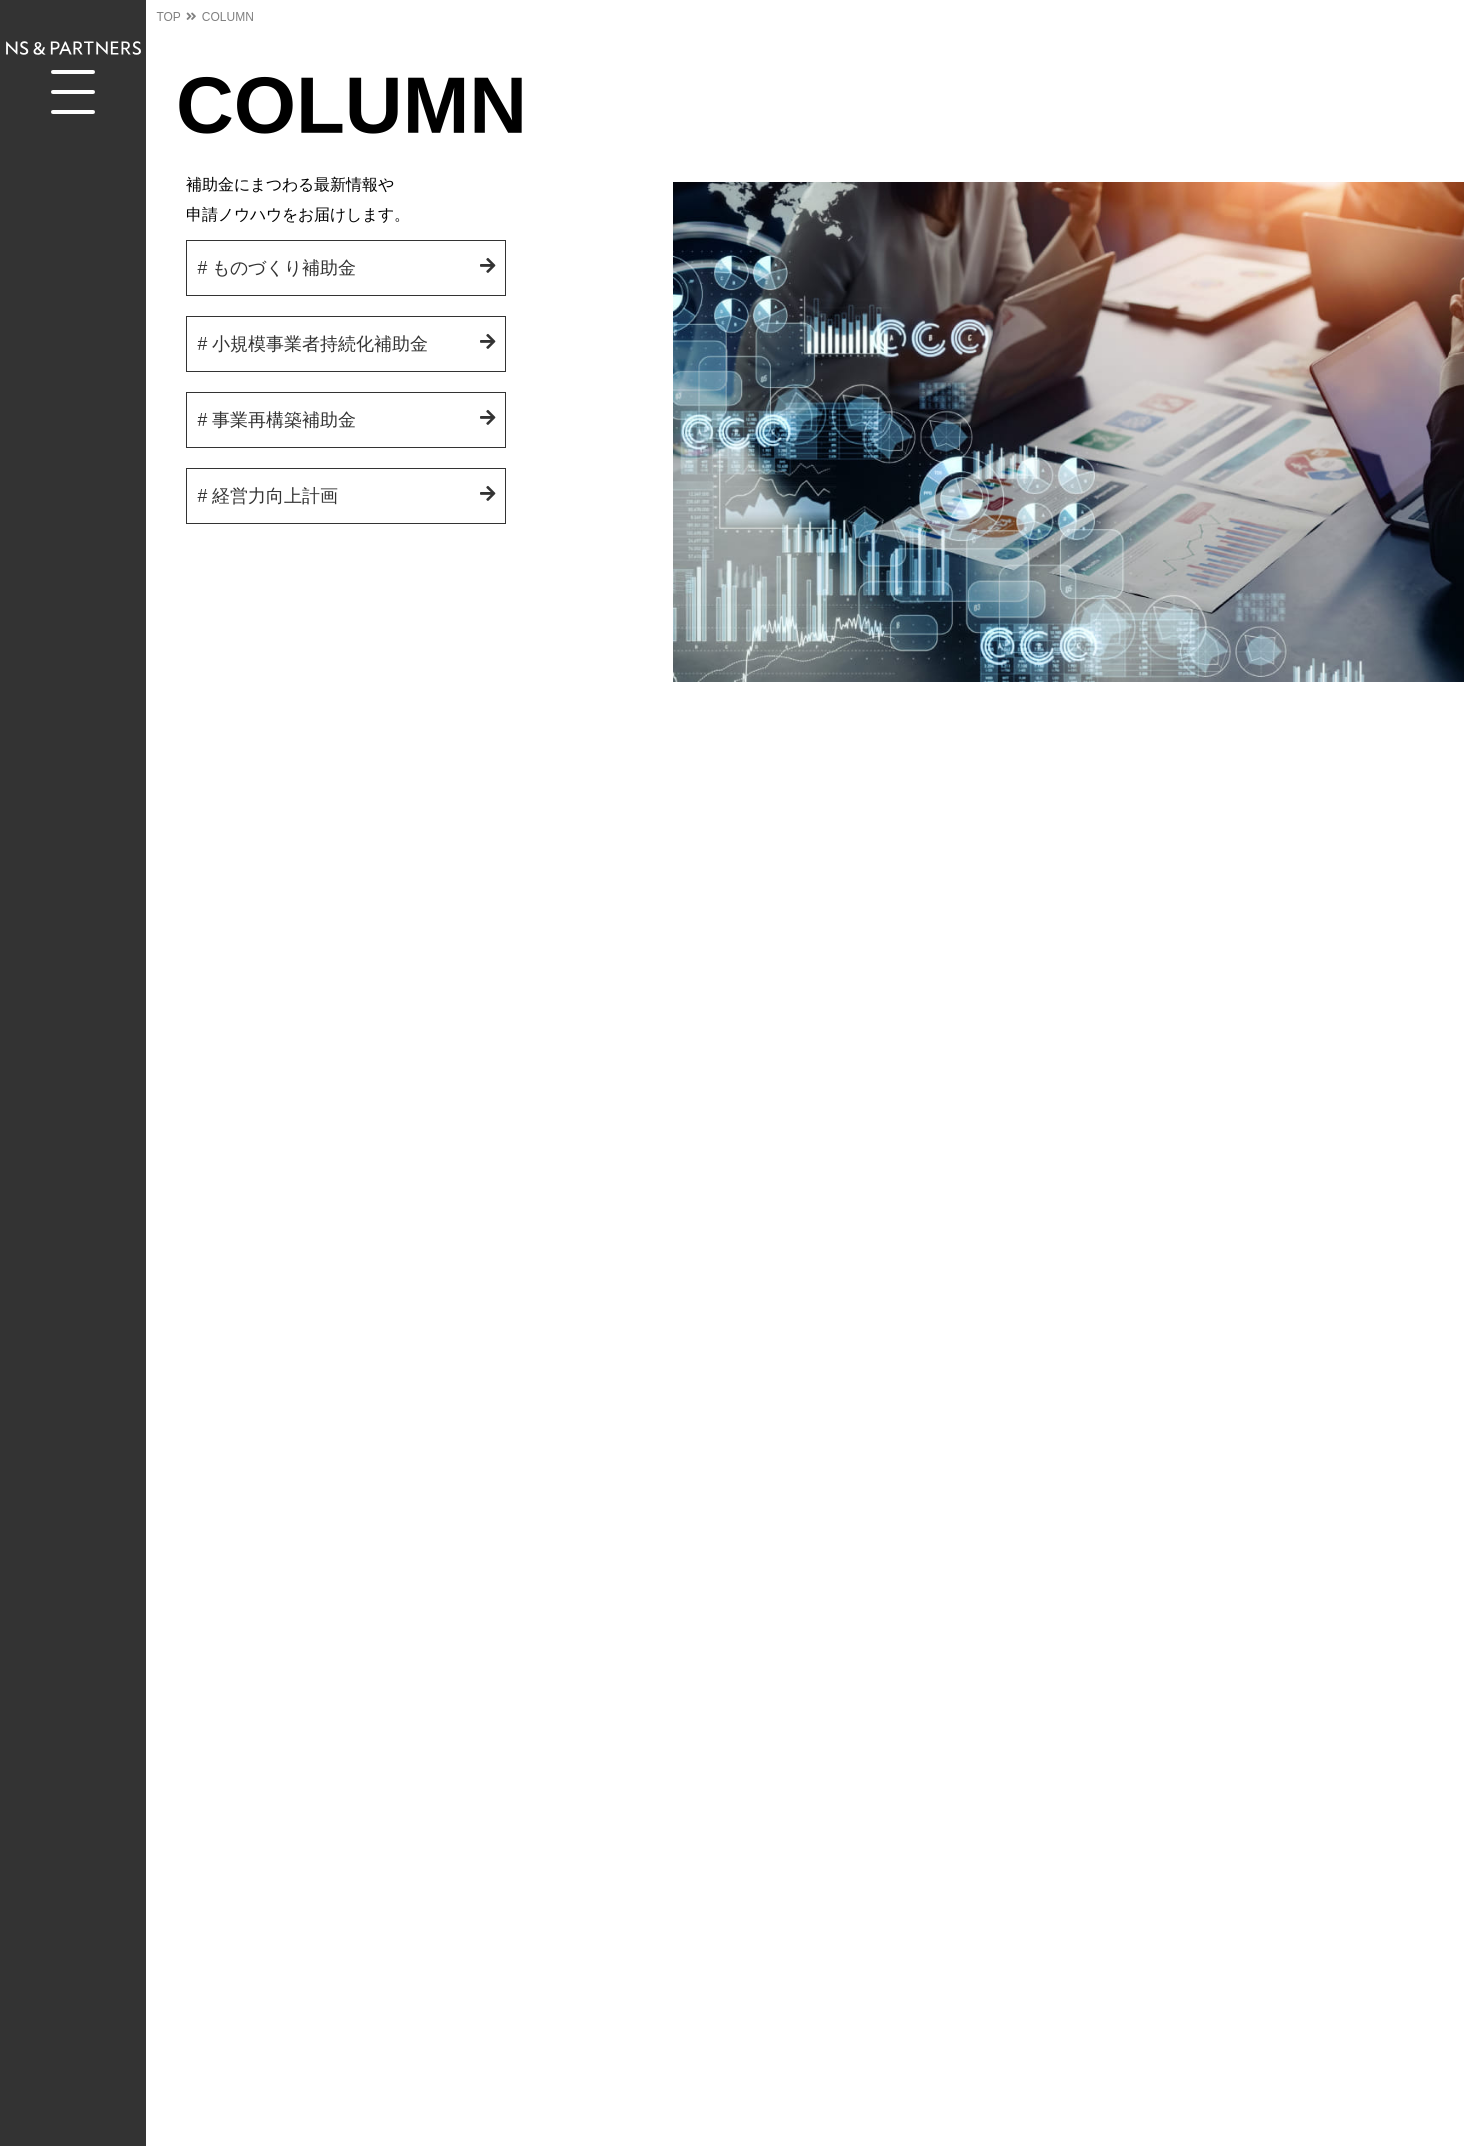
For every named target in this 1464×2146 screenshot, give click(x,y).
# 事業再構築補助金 (276, 420)
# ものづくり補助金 (276, 268)
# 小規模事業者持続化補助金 (312, 344)
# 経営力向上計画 (267, 496)
